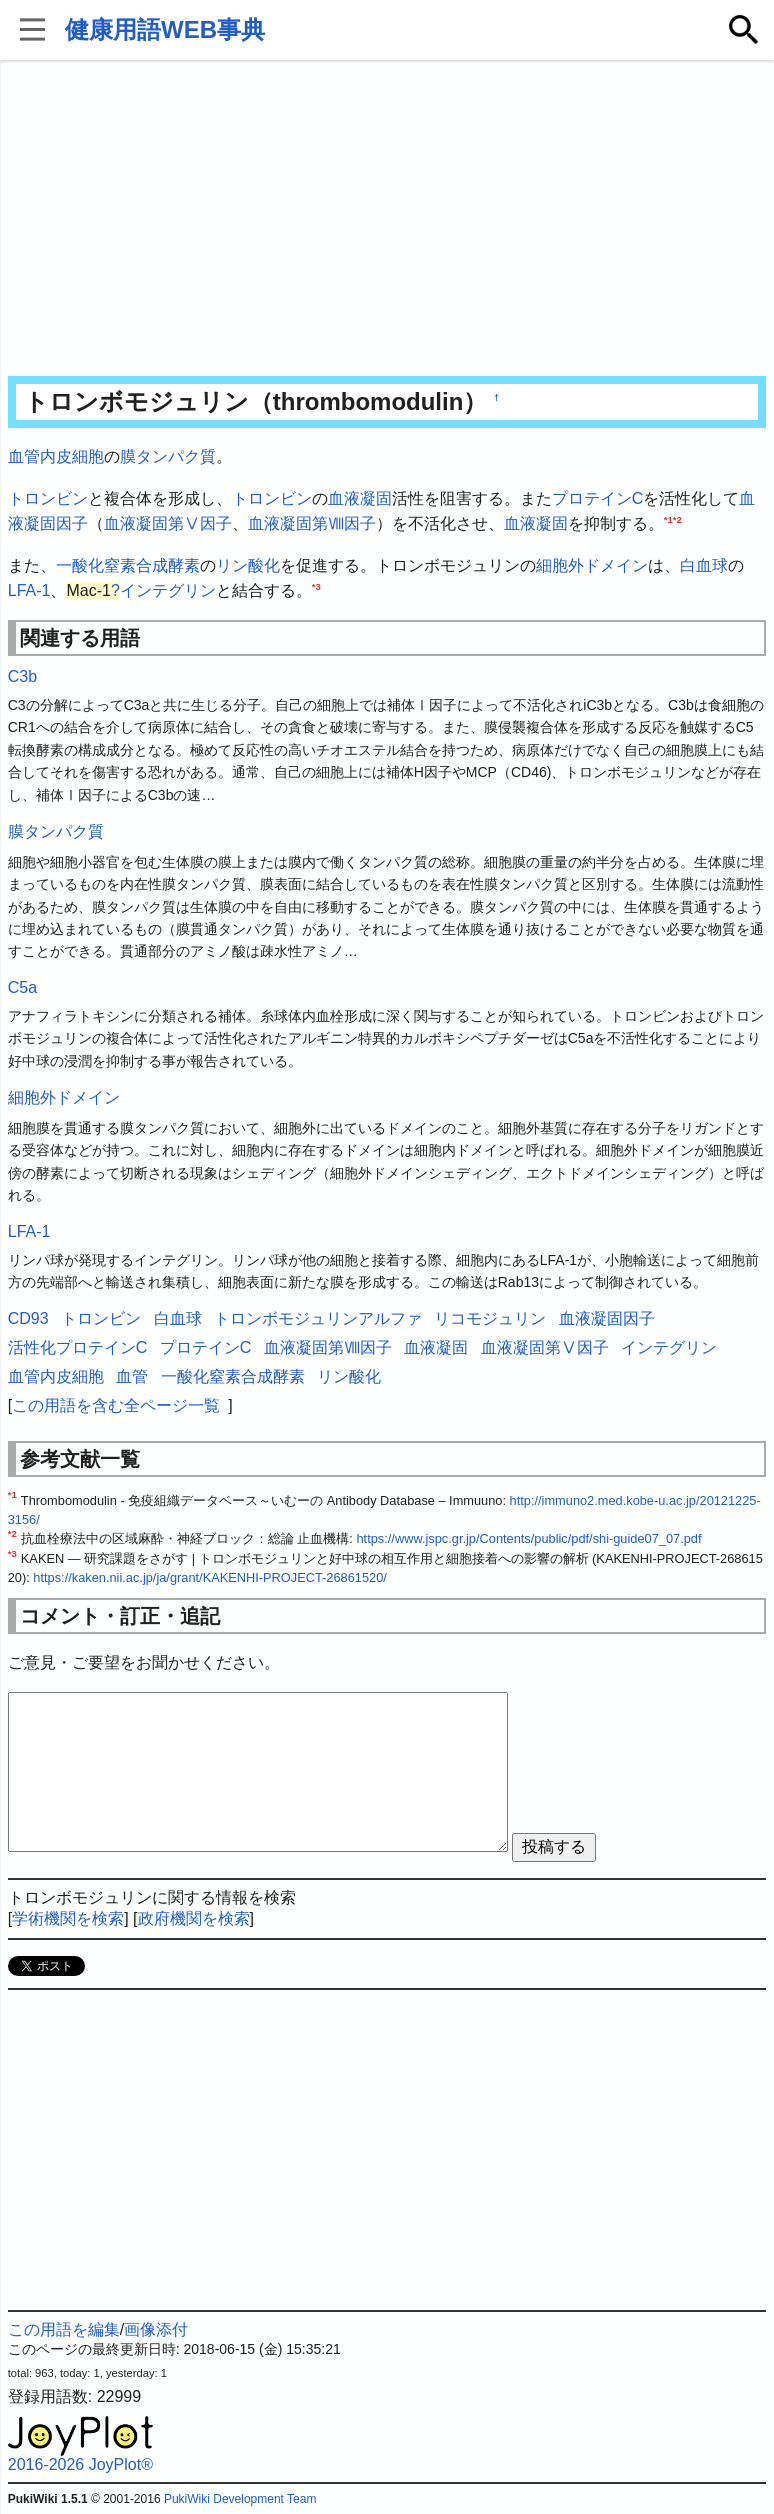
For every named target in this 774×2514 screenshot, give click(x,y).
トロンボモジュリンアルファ (318, 1318)
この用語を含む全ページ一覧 (116, 1405)
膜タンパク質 (168, 456)
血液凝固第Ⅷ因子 (312, 523)
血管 (132, 1376)
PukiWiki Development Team (240, 2499)
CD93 (28, 1318)
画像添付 (156, 2329)
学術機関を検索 (68, 1918)
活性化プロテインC (78, 1347)
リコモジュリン (490, 1318)
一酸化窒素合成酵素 (128, 565)
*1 (668, 519)
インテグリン (168, 590)
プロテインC (598, 498)
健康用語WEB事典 (165, 29)
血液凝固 (360, 498)
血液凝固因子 (607, 1318)
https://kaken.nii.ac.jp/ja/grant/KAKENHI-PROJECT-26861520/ (210, 1577)
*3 (316, 586)
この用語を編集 (64, 2329)
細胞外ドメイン (592, 565)
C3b (22, 676)
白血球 (704, 565)
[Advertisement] (387, 220)
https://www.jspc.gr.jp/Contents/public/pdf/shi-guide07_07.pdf (528, 1538)
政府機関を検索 (194, 1918)
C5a (22, 987)
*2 (677, 519)
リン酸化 (248, 565)
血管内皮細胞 (56, 456)
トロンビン (48, 498)
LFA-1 (29, 590)
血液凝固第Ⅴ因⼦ (168, 523)
